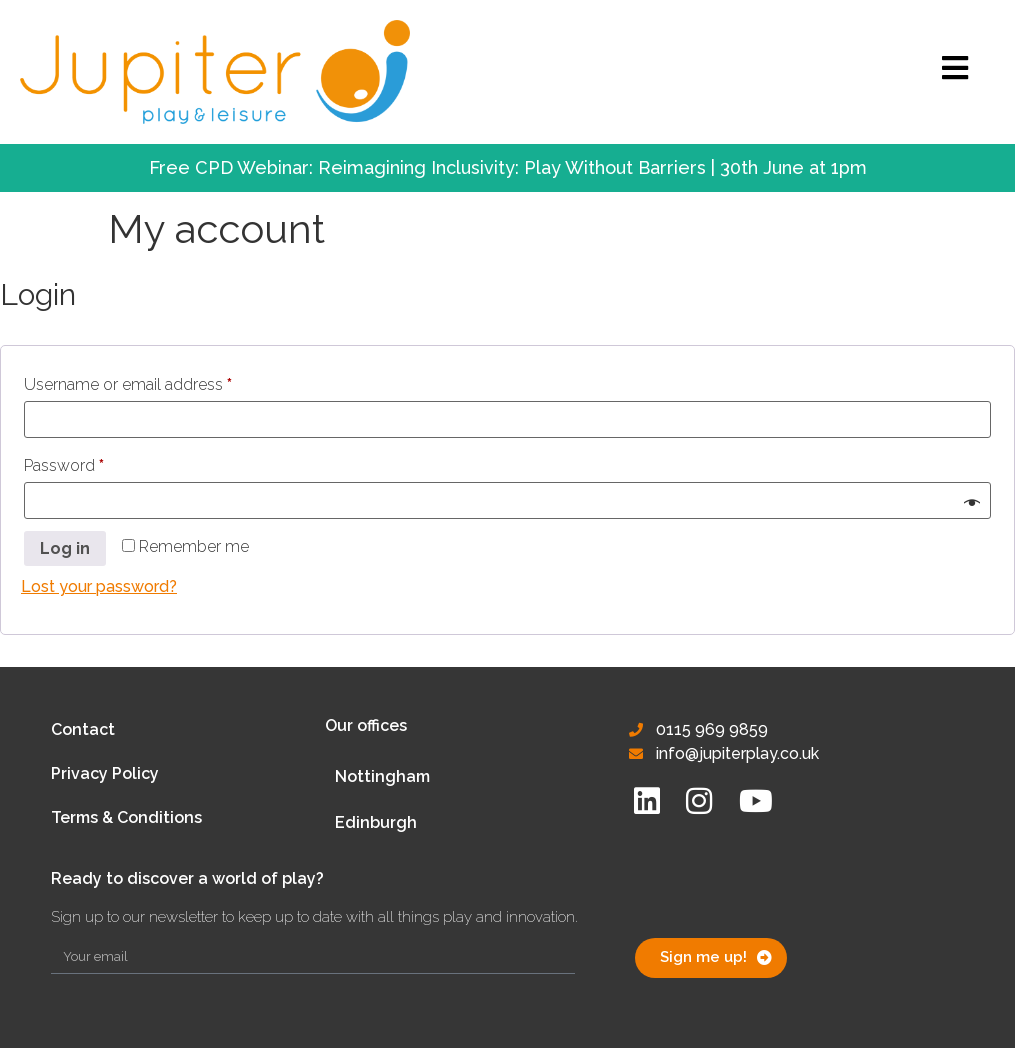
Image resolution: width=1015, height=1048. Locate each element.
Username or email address (160, 381)
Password (96, 462)
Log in (65, 548)
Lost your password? (99, 586)
